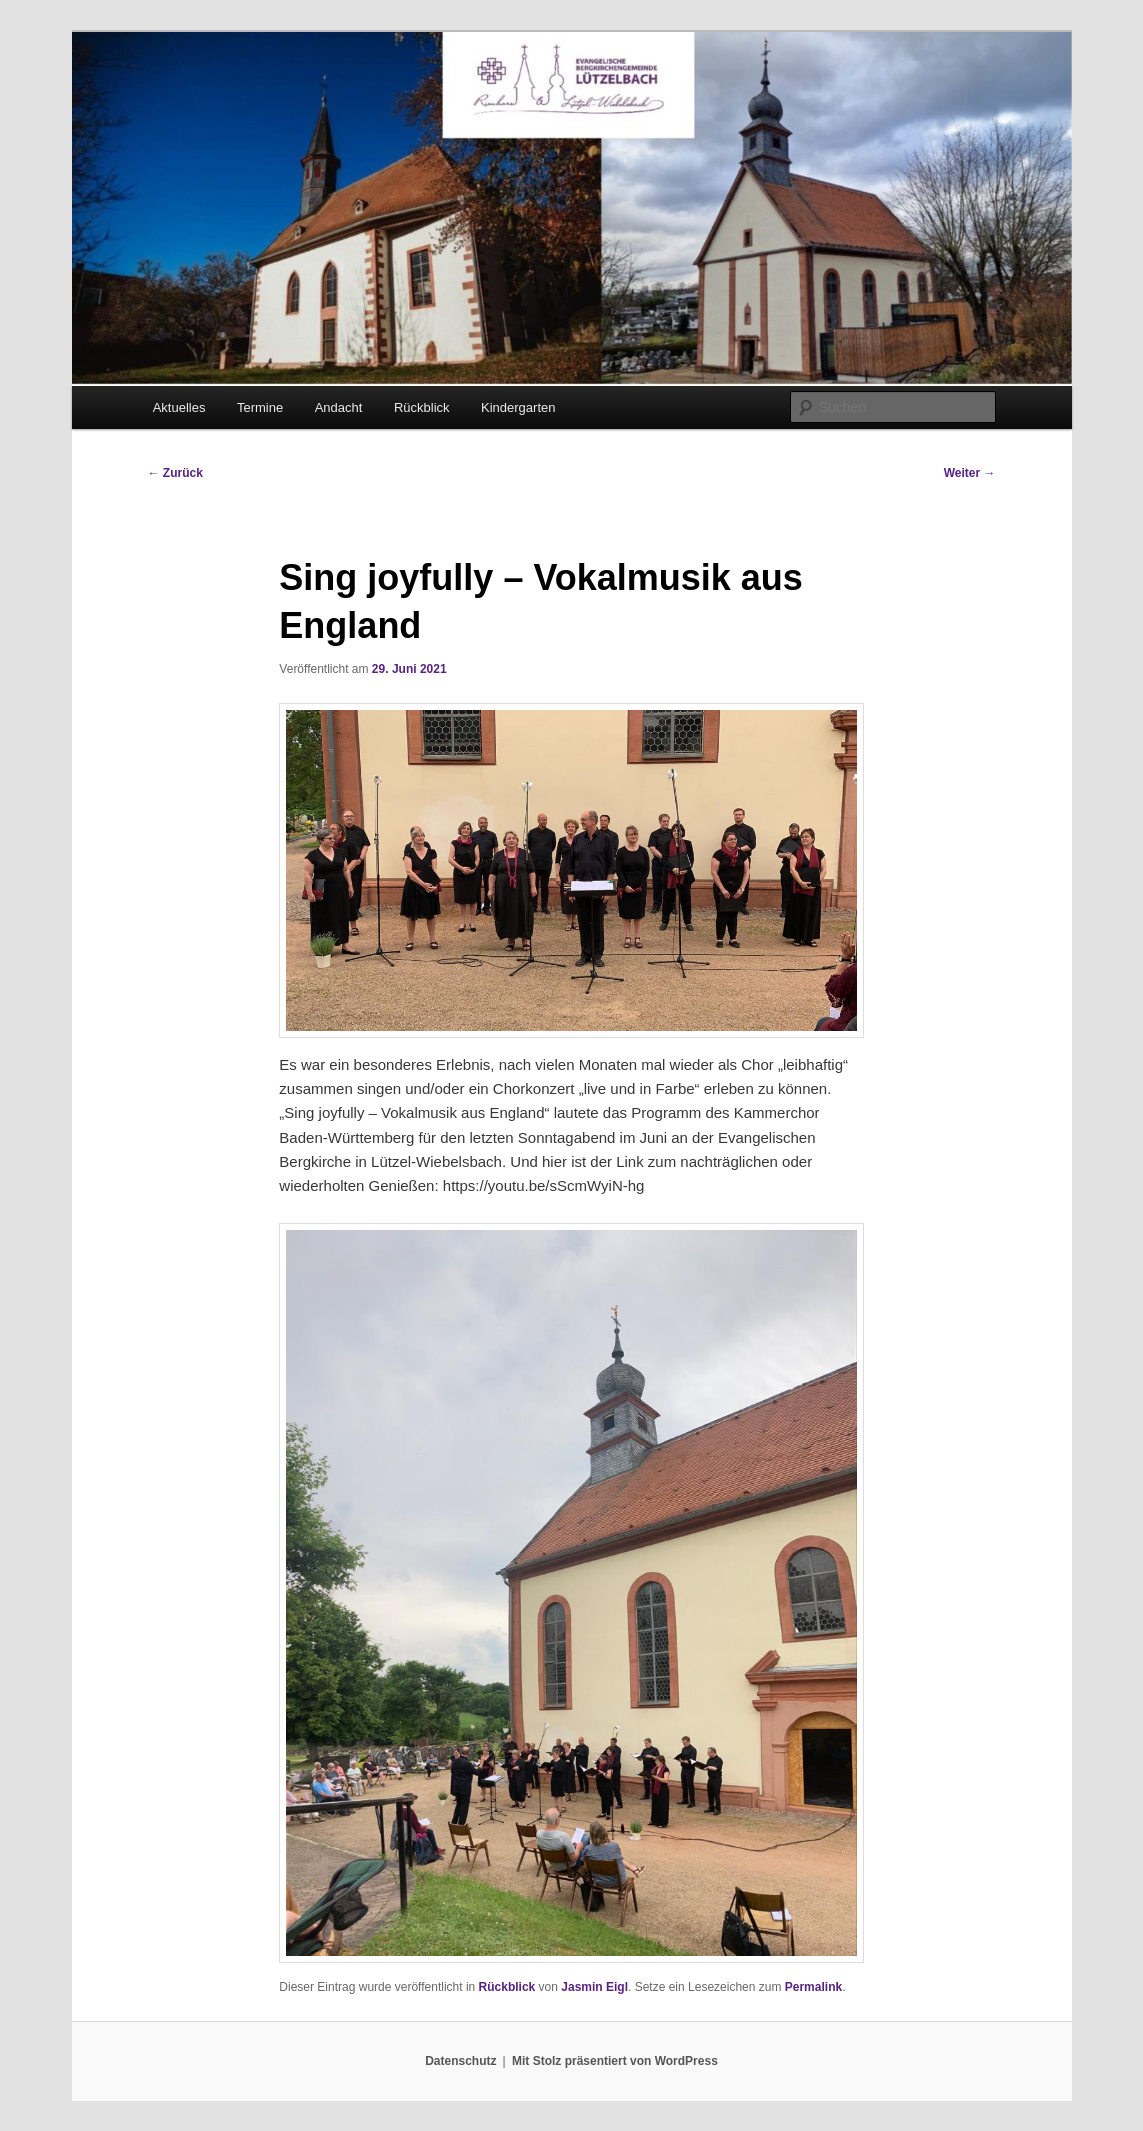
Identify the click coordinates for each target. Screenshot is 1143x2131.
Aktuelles (179, 407)
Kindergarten (518, 407)
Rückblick (422, 407)
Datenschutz (460, 2061)
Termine (260, 407)
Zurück (175, 473)
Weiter (970, 473)
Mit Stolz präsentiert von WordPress (615, 2061)
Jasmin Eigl (594, 1987)
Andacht (339, 407)
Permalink (813, 1987)
